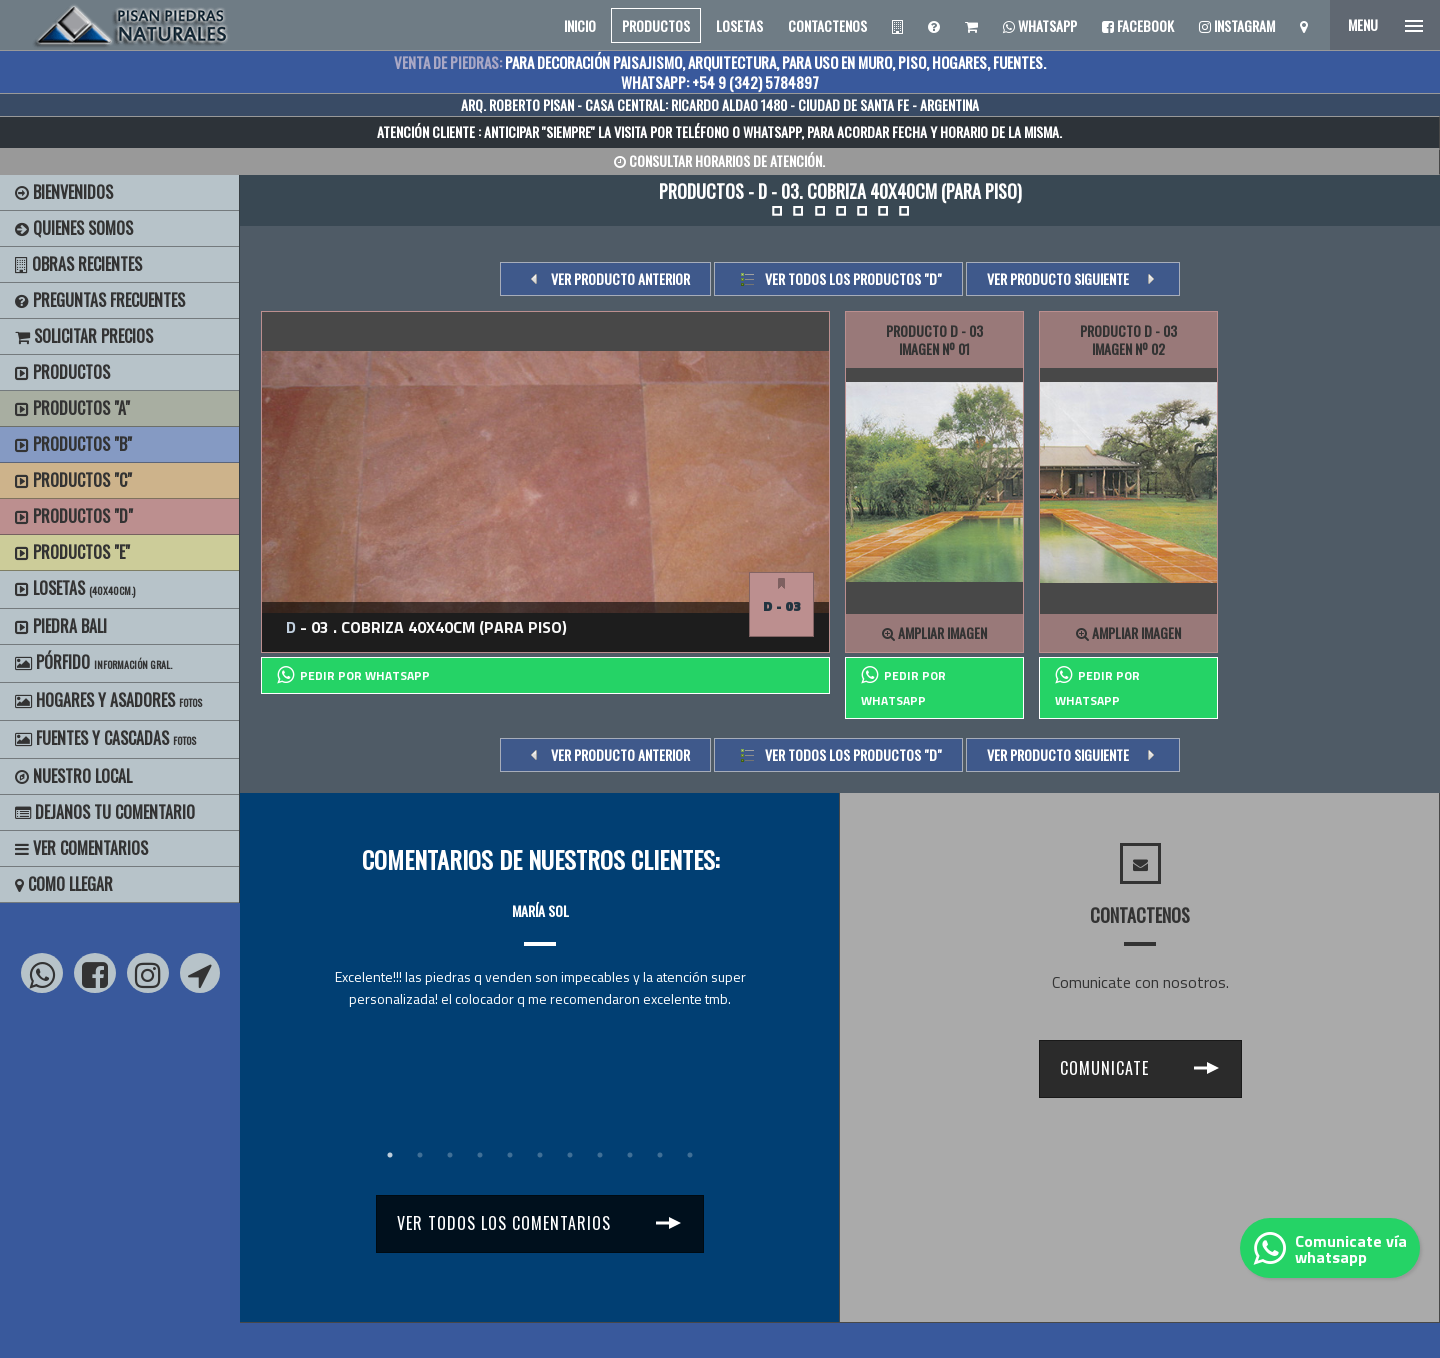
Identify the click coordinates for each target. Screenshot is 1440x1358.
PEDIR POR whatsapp (353, 675)
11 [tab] (690, 1155)
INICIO (580, 25)
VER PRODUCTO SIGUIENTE (1058, 278)
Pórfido (93, 662)
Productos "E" (72, 552)
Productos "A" (72, 408)
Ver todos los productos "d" (853, 278)
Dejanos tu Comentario (105, 812)
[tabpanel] (540, 936)
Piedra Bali (61, 626)
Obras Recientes (78, 264)
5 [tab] (510, 1155)
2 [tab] (420, 1155)
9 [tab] (630, 1155)
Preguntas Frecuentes (100, 300)
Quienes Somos (74, 228)
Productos (62, 372)
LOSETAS (739, 25)
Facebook (1138, 25)
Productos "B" (73, 444)
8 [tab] (600, 1155)
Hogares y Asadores (108, 700)
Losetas (75, 588)
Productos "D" (74, 516)
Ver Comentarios (81, 848)
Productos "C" (73, 480)
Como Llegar (64, 884)
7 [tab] (570, 1155)
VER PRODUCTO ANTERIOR (620, 278)
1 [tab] (390, 1155)
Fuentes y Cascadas (105, 738)
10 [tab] (660, 1155)
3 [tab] (450, 1155)
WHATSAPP (772, 131)
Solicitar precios (84, 336)
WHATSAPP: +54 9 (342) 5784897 (720, 82)
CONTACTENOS (827, 25)
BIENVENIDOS (64, 192)
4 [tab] (480, 1155)
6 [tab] (540, 1155)
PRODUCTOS (656, 25)
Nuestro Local (73, 776)
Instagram (1237, 25)
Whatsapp (1040, 25)
